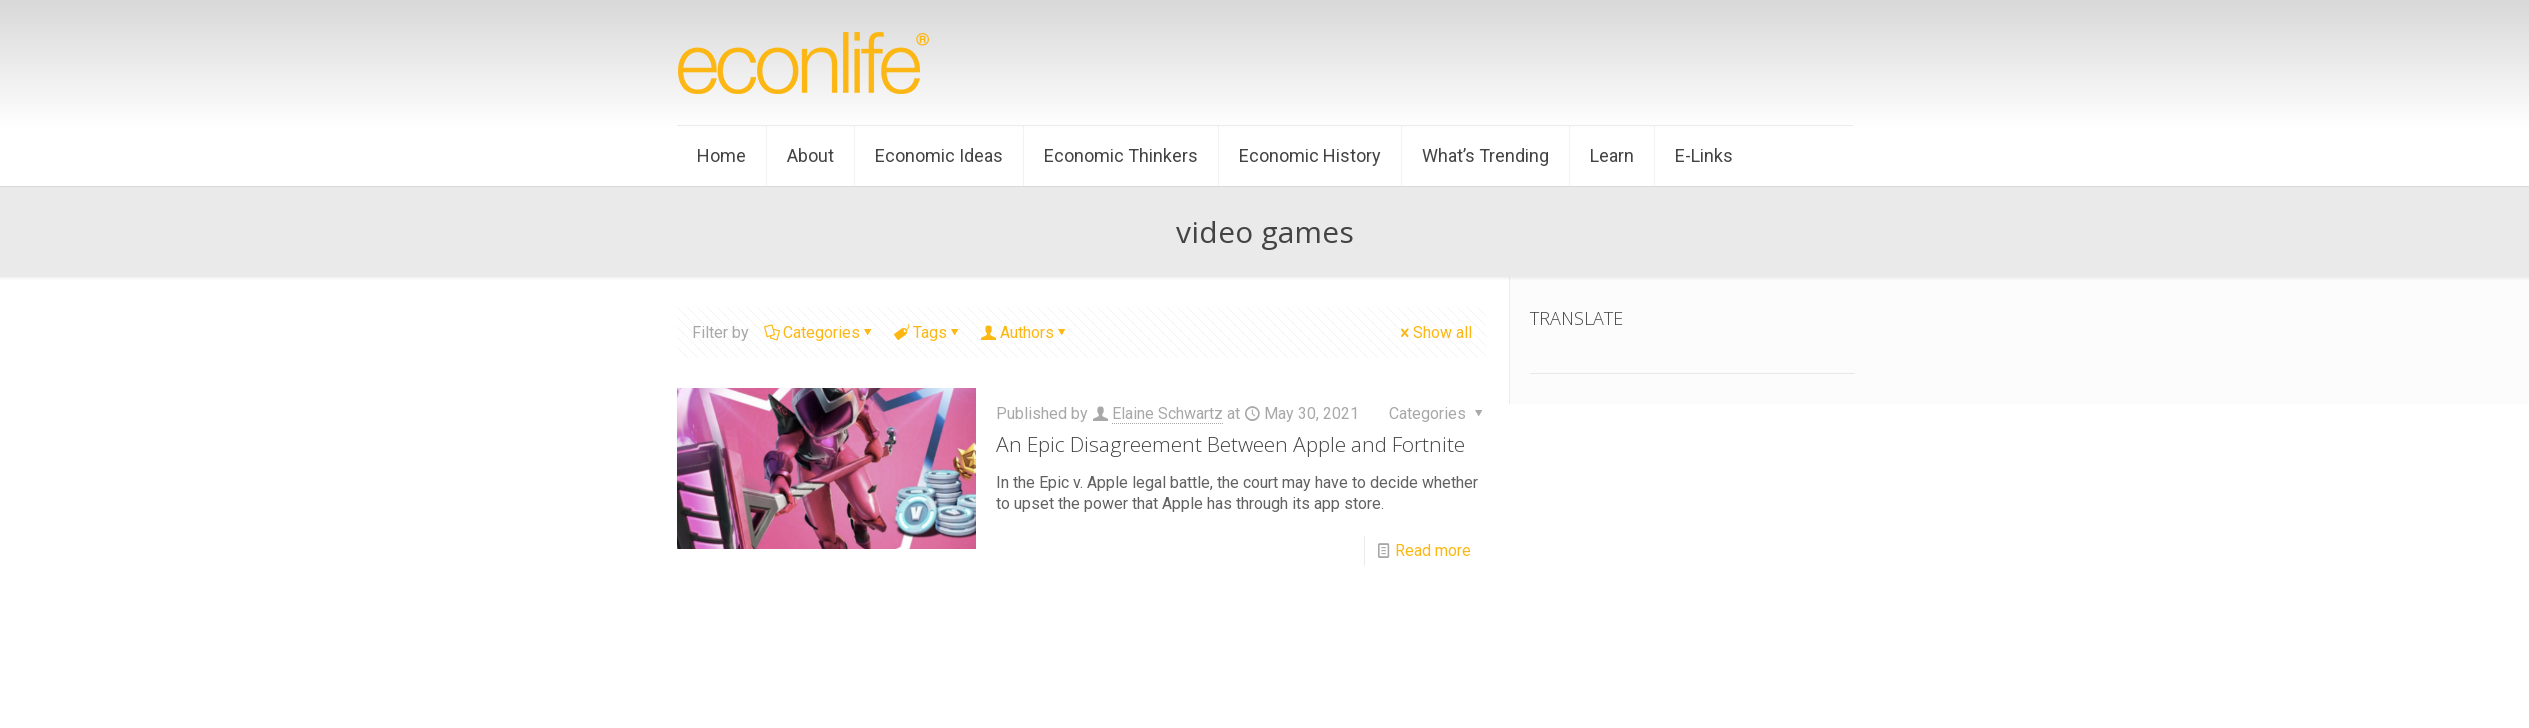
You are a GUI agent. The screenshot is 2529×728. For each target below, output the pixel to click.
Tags (928, 332)
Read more (1433, 550)
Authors (1025, 332)
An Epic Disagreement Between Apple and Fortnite (1230, 444)
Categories (820, 332)
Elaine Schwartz (1167, 413)
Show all (1434, 332)
